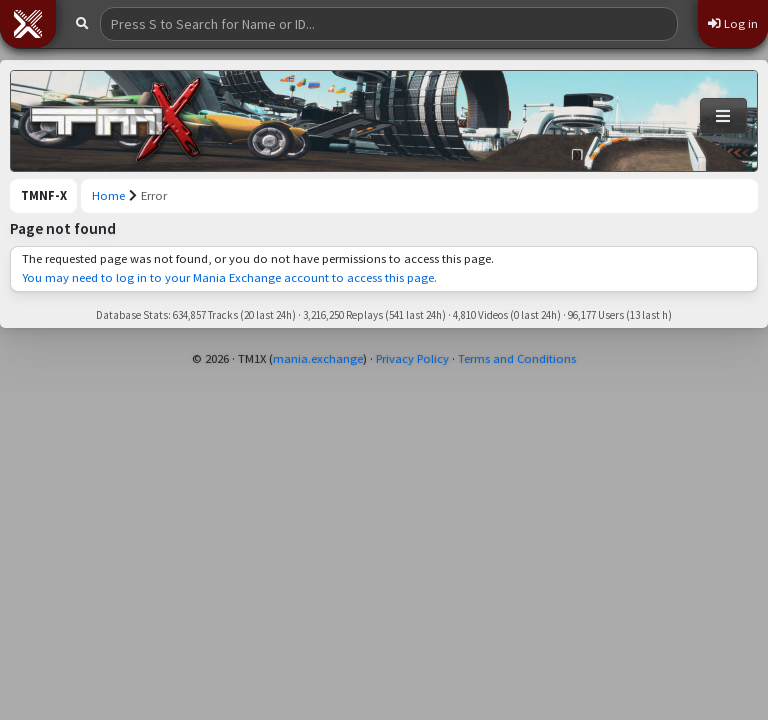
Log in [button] (733, 23)
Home (108, 195)
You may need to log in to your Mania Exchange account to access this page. (229, 277)
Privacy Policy (412, 358)
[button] (28, 24)
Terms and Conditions (517, 358)
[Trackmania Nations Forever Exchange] (116, 121)
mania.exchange (318, 358)
